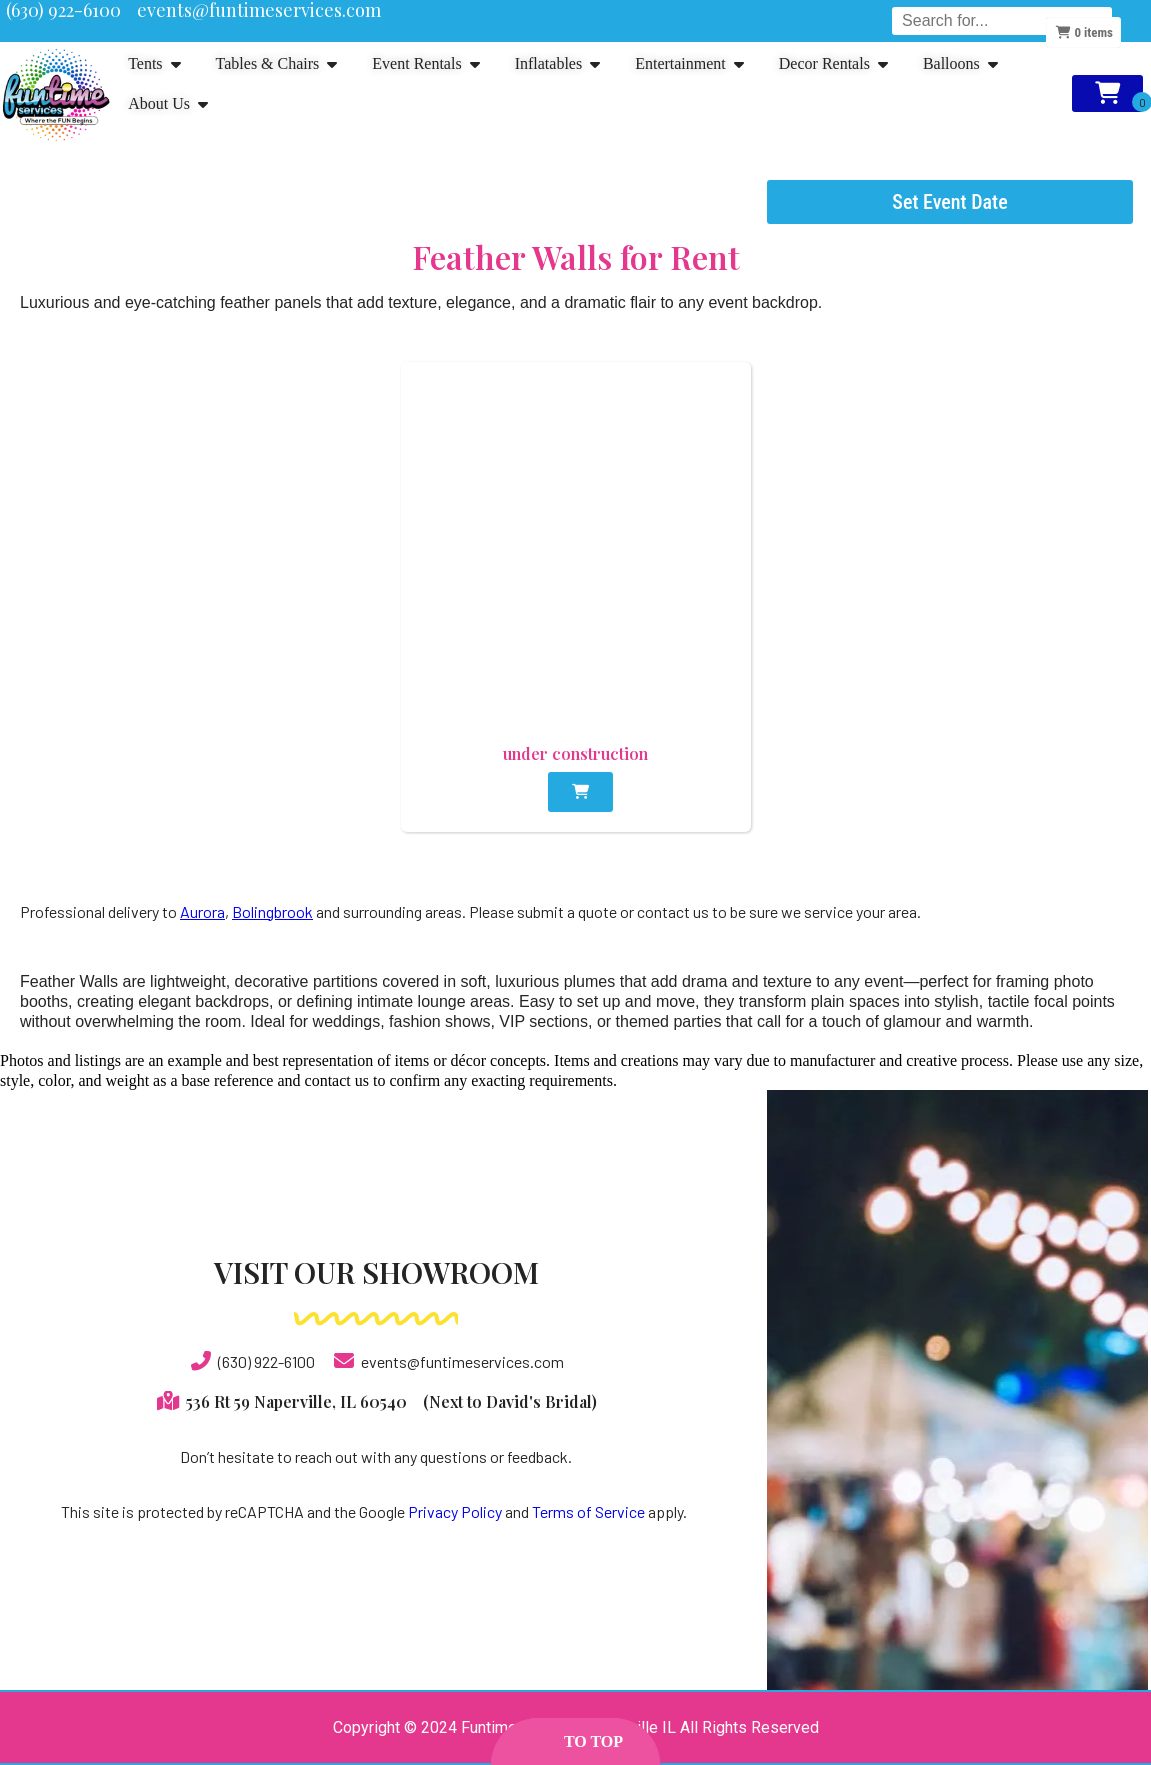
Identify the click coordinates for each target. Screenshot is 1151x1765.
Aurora (202, 911)
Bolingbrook (272, 911)
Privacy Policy (455, 1511)
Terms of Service (588, 1511)
